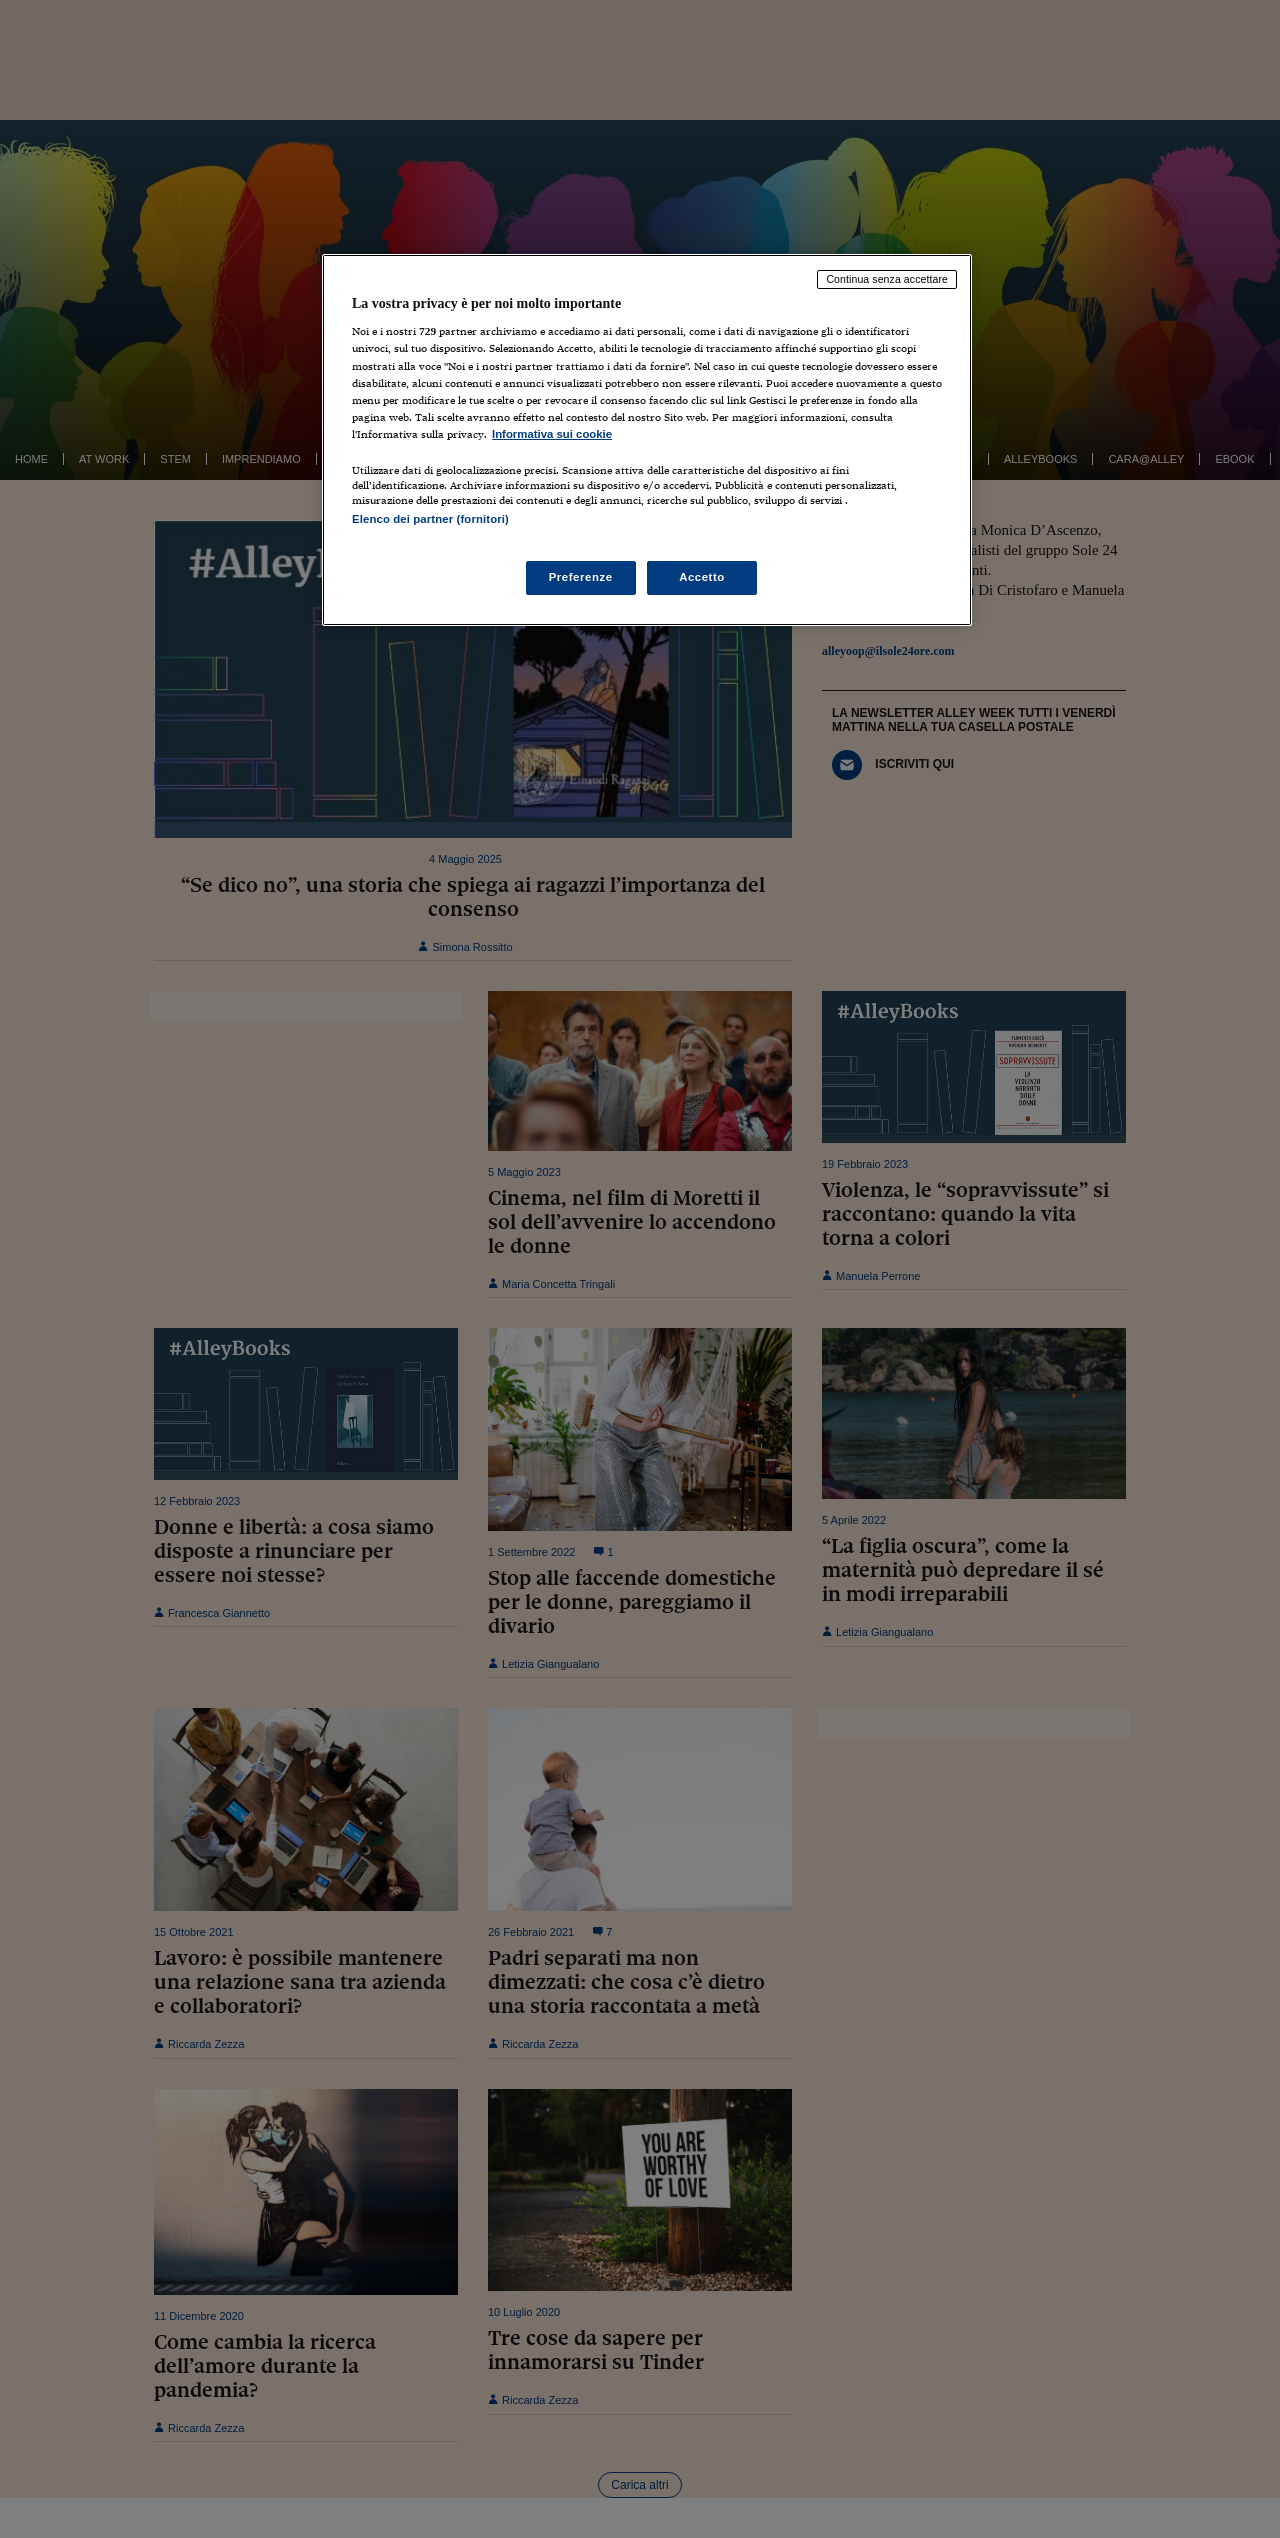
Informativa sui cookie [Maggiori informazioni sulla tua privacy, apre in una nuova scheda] (552, 434)
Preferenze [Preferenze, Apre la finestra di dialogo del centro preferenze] (581, 577)
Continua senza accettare (887, 279)
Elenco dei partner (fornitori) (430, 519)
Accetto (702, 577)
